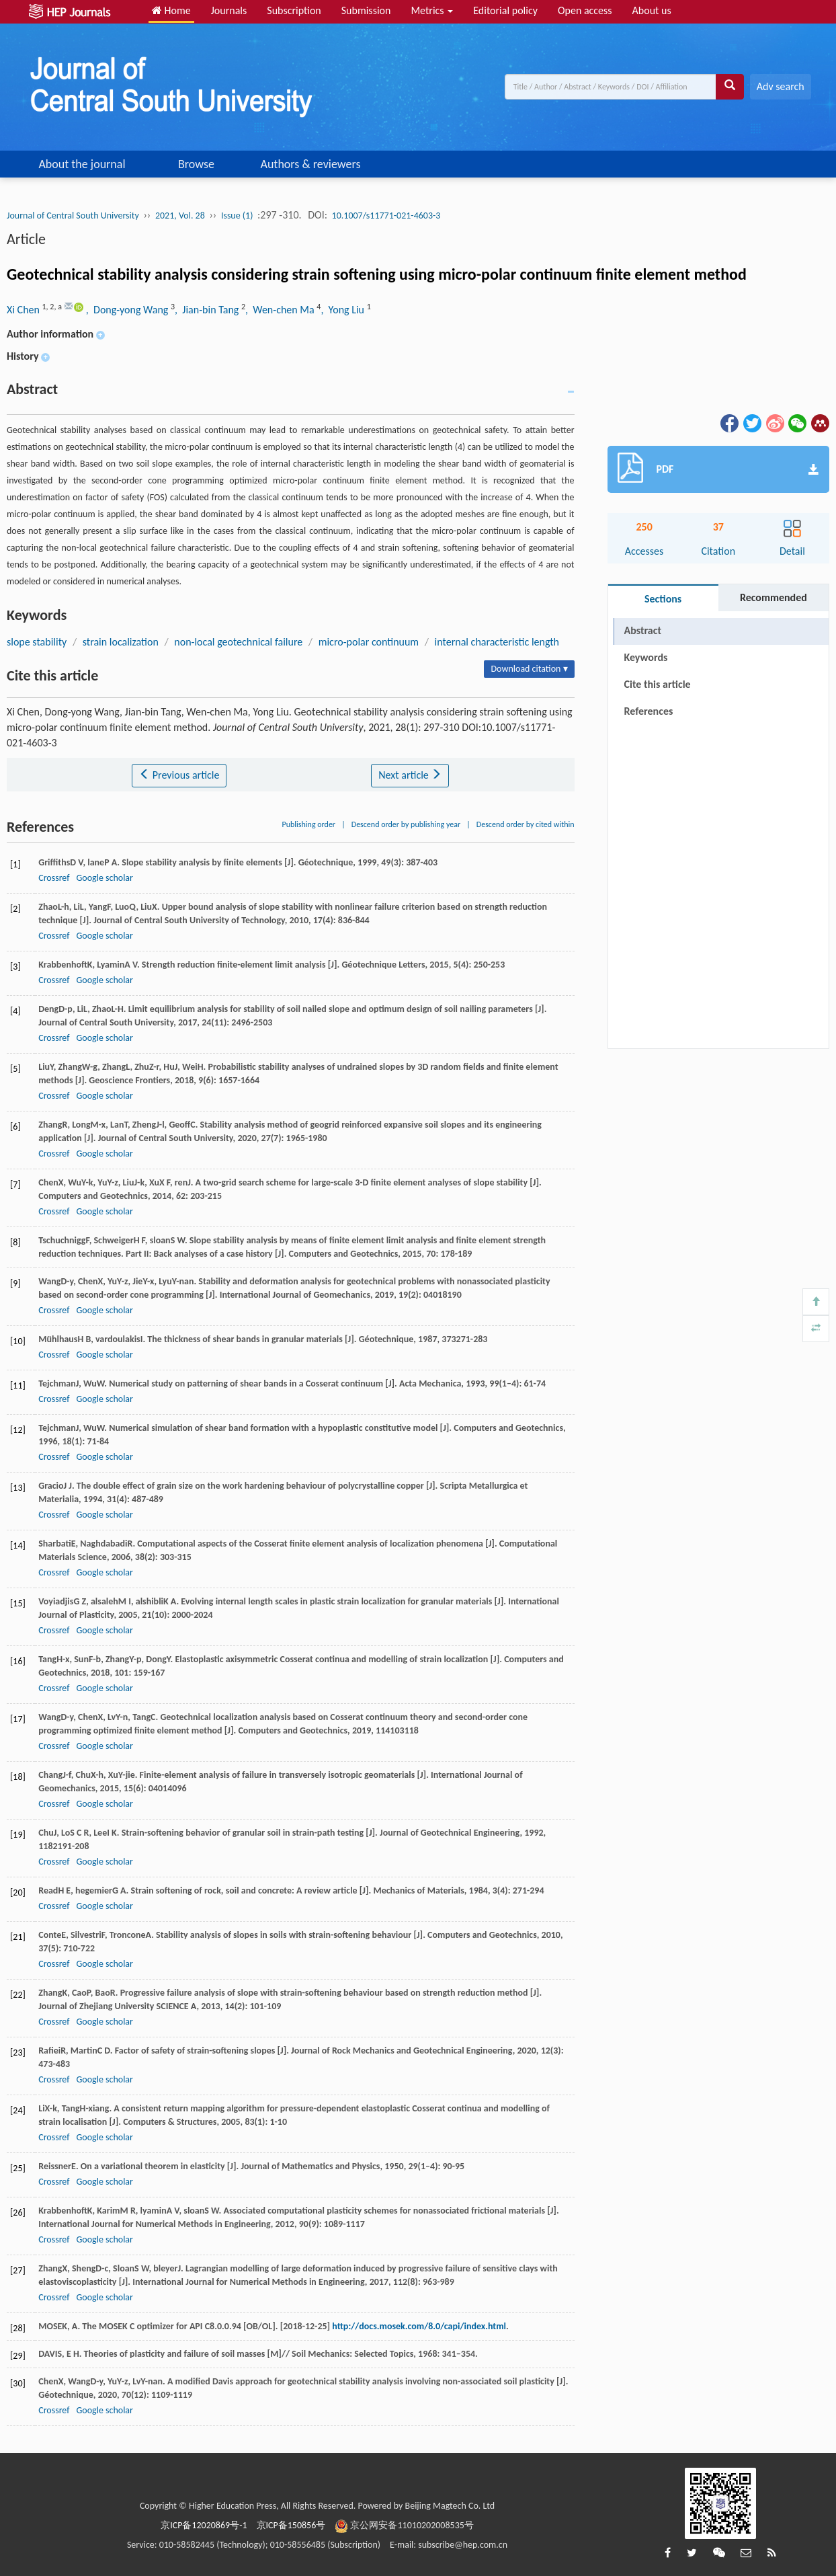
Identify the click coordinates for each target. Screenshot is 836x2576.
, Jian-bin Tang (208, 309)
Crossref (53, 878)
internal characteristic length (497, 641)
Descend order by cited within (525, 824)
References (648, 711)
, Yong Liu (343, 309)
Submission (366, 10)
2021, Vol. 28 (180, 215)
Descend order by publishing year (405, 824)
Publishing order (309, 824)
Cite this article (657, 684)
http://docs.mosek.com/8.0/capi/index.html (419, 2326)
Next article (410, 775)
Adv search (780, 86)
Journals (229, 10)
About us (651, 10)
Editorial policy (505, 10)
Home (171, 10)
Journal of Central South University (73, 215)
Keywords (646, 657)
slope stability (37, 641)
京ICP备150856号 (291, 2525)
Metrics (432, 10)
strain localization (121, 641)
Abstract (642, 630)
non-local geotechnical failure (238, 641)
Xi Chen (24, 309)
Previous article (179, 775)
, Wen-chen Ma (281, 309)
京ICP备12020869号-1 (204, 2525)
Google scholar (104, 878)
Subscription (294, 10)
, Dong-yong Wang (128, 309)
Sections (662, 598)
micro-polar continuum (369, 641)
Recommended (773, 597)
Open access (585, 10)
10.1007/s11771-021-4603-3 (386, 215)
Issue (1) (237, 215)
